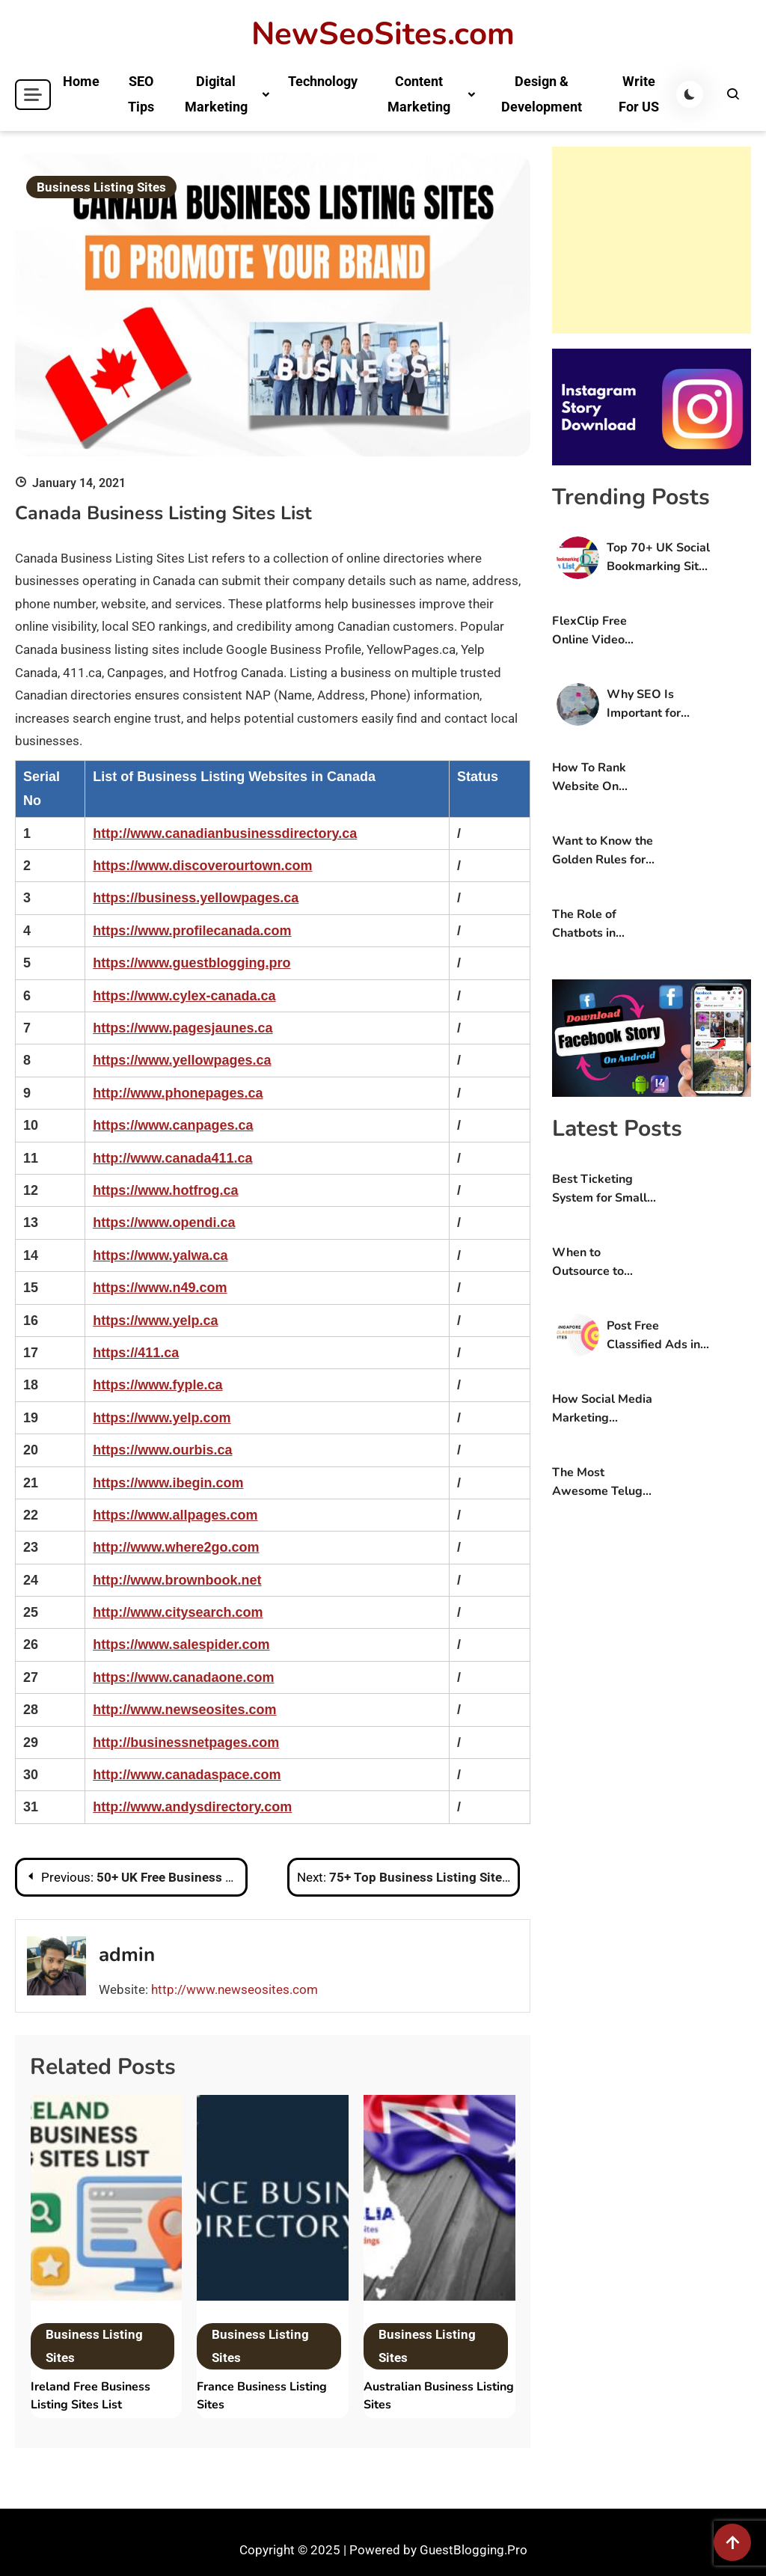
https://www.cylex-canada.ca (184, 995)
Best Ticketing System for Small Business (599, 1189)
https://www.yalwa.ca (160, 1255)
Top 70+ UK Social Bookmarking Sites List (659, 557)
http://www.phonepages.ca (178, 1093)
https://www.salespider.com (181, 1644)
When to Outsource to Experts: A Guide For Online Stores (600, 1262)
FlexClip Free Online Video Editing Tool (589, 631)
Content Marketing (418, 93)
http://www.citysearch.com (178, 1612)
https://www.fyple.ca (157, 1384)
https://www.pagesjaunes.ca (182, 1028)
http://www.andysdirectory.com (192, 1806)
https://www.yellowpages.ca (182, 1060)
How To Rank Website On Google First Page (602, 777)
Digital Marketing (216, 93)
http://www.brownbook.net (177, 1580)
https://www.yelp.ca (155, 1320)
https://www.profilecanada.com (192, 930)
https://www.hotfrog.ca (165, 1190)
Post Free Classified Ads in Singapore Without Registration (653, 1336)
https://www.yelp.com (161, 1417)
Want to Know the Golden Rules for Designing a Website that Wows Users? (602, 851)
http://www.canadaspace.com (187, 1774)
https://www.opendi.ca (164, 1222)
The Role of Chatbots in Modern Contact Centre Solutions (597, 924)
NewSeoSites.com (383, 34)
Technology (323, 81)
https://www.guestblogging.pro (191, 962)
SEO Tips (141, 93)
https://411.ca (136, 1352)
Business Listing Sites (101, 187)
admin (127, 1955)
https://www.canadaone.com (183, 1677)
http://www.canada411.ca (172, 1158)
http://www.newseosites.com (184, 1709)
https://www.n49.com (160, 1287)
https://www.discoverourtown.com (202, 865)
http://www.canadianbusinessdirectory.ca (225, 833)
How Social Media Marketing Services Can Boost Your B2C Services (602, 1409)
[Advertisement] (651, 240)
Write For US (639, 93)
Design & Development (541, 93)
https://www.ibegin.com (168, 1482)
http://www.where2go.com (176, 1547)
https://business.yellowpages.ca (195, 897)
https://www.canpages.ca (173, 1125)
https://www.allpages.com (175, 1515)
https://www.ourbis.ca (162, 1450)
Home (81, 81)
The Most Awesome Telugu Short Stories (600, 1482)
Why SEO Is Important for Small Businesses (655, 704)
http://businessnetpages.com (186, 1742)
